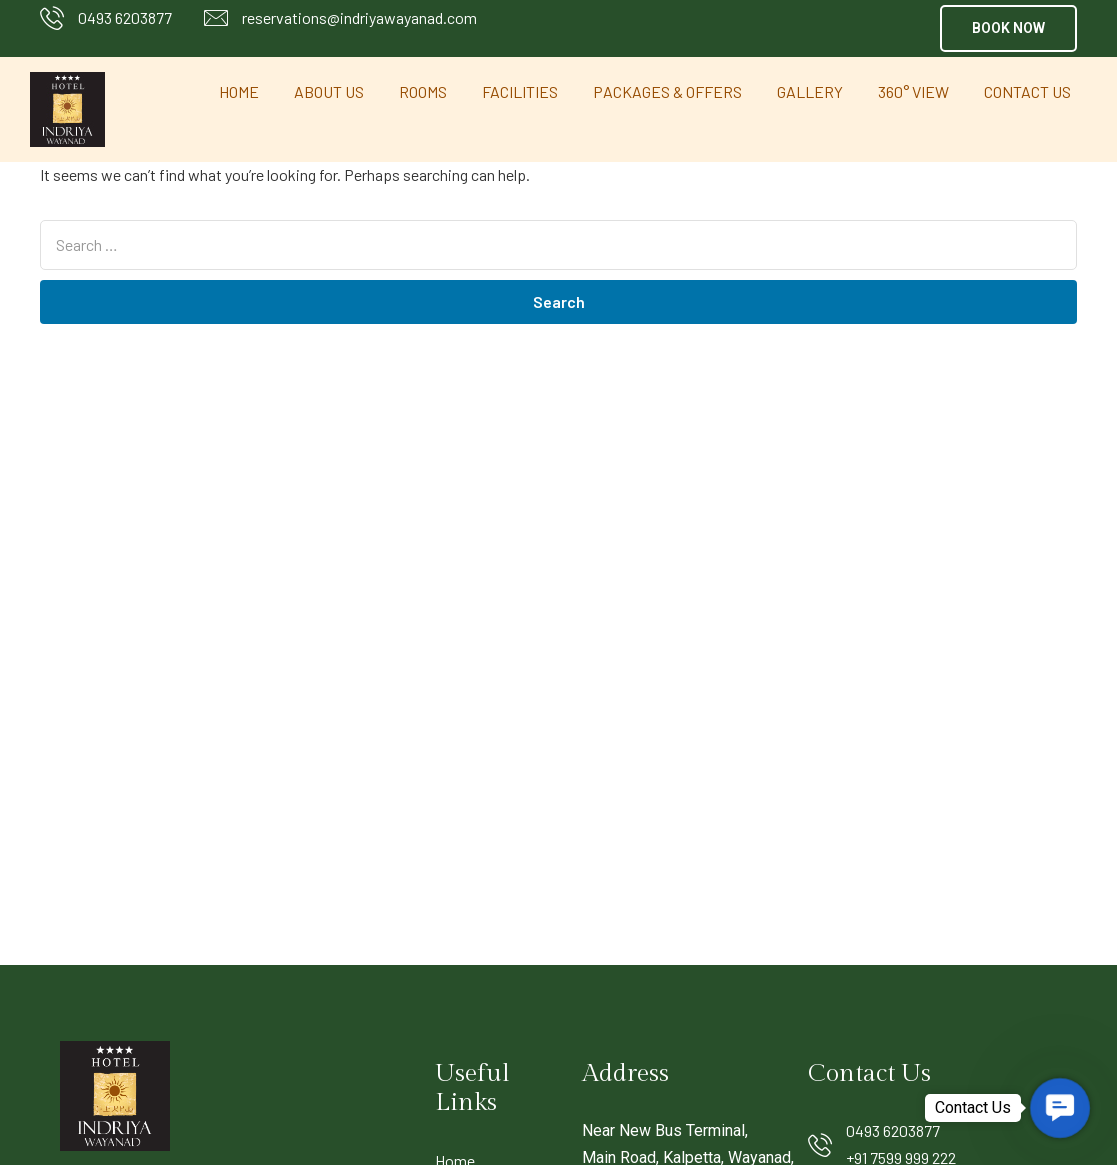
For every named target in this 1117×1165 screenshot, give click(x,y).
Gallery (810, 91)
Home (239, 91)
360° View (913, 91)
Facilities (520, 91)
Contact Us (1027, 91)
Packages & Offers (667, 91)
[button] (1008, 28)
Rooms (423, 91)
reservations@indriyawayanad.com (359, 17)
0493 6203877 (125, 17)
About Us (329, 91)
